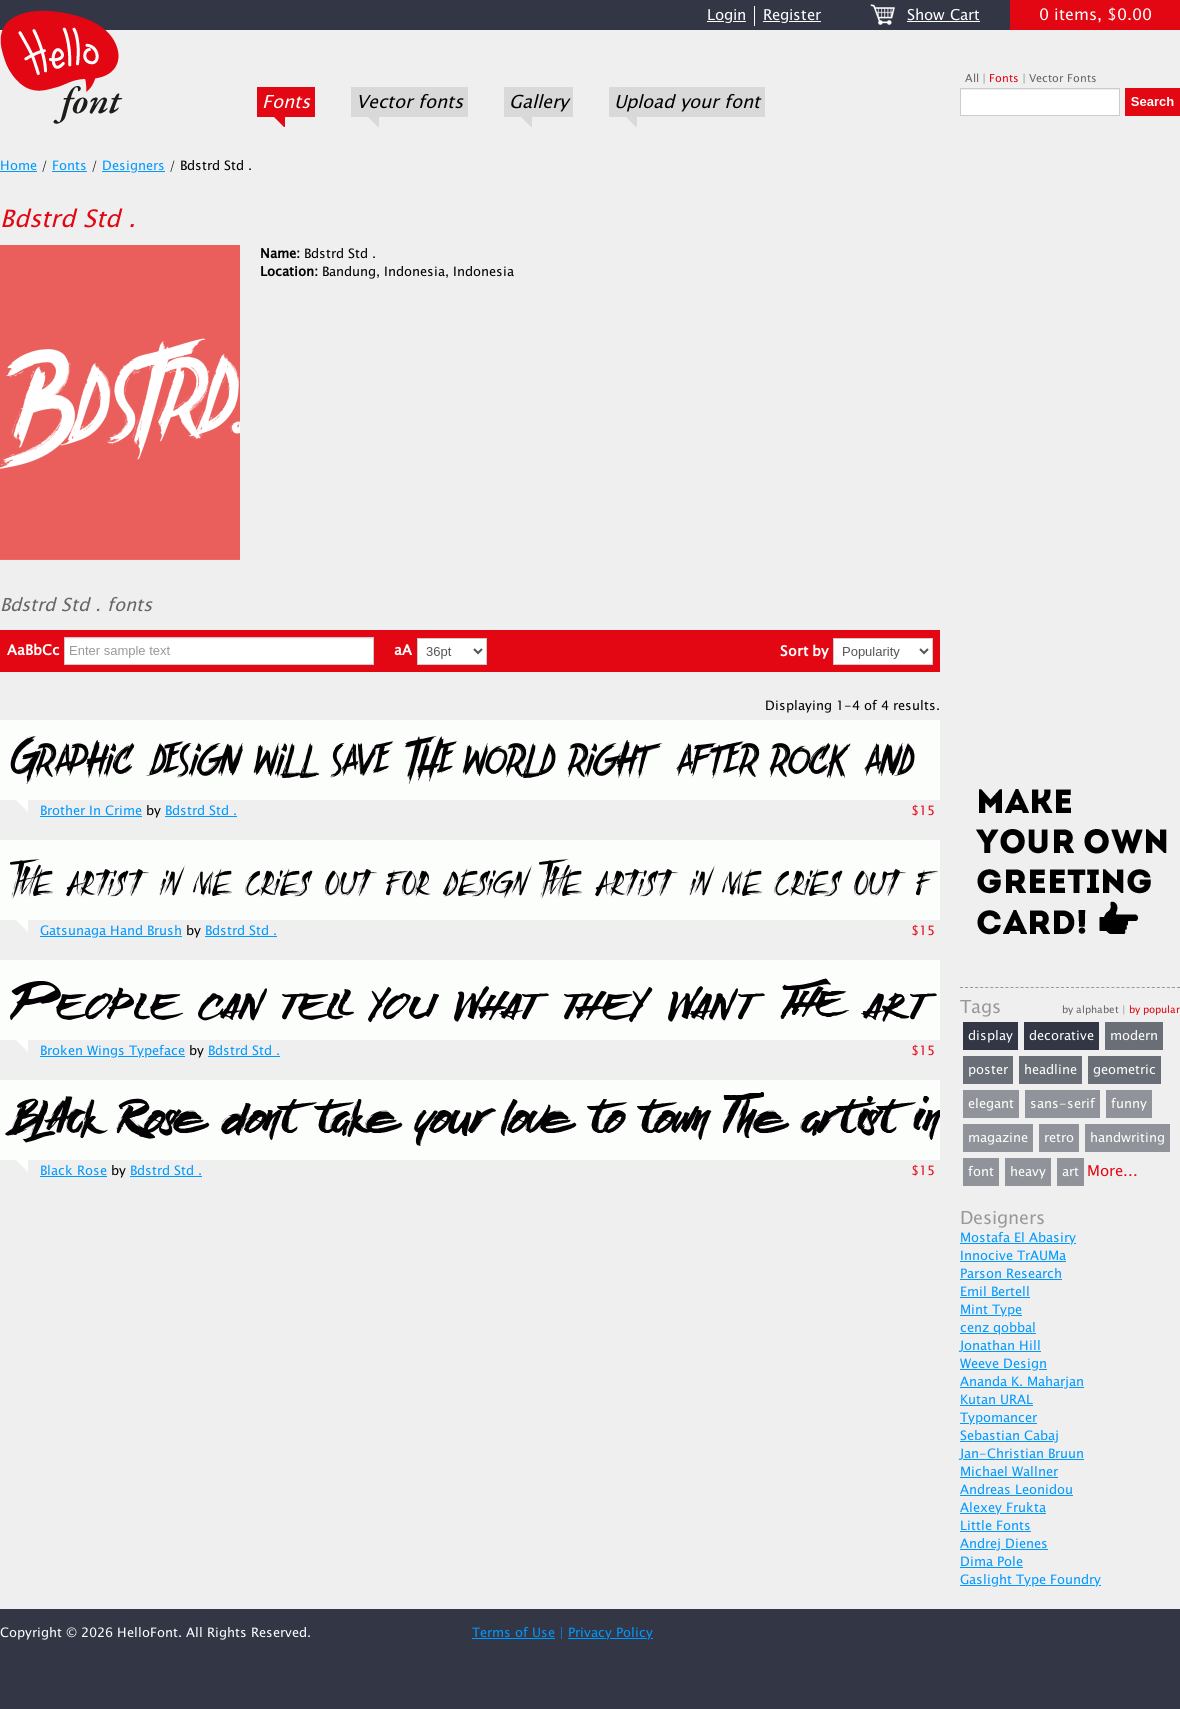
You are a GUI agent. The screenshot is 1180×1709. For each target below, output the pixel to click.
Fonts (286, 102)
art (1070, 1172)
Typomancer (998, 1418)
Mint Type (991, 1310)
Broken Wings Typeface (112, 1051)
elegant (991, 1104)
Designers (133, 166)
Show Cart (943, 15)
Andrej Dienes (1004, 1544)
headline (1050, 1070)
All (972, 78)
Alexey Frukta (1003, 1508)
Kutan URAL (996, 1400)
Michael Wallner (1009, 1472)
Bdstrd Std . (201, 811)
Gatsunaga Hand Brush (111, 931)
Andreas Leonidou (1016, 1490)
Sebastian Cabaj (1009, 1436)
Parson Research (1011, 1274)
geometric (1124, 1070)
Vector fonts (409, 102)
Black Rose (73, 1171)
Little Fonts (995, 1526)
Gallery (538, 102)
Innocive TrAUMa (1013, 1256)
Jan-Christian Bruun (1022, 1454)
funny (1129, 1104)
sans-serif (1062, 1104)
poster (988, 1070)
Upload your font (687, 102)
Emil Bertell (995, 1292)
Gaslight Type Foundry (1030, 1580)
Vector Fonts (1063, 78)
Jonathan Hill (1000, 1346)
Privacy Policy (610, 1633)
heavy (1028, 1172)
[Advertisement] (1070, 457)
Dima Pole (991, 1562)
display (990, 1036)
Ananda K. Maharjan (1022, 1382)
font (981, 1172)
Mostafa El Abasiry (1018, 1238)
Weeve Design (1003, 1364)
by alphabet (1090, 1009)
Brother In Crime (91, 811)
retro (1059, 1138)
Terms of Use (513, 1633)
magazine (998, 1138)
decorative (1061, 1036)
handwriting (1127, 1138)
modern (1134, 1036)
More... (1112, 1171)
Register (792, 15)
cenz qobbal (998, 1328)
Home (18, 166)
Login (726, 15)
